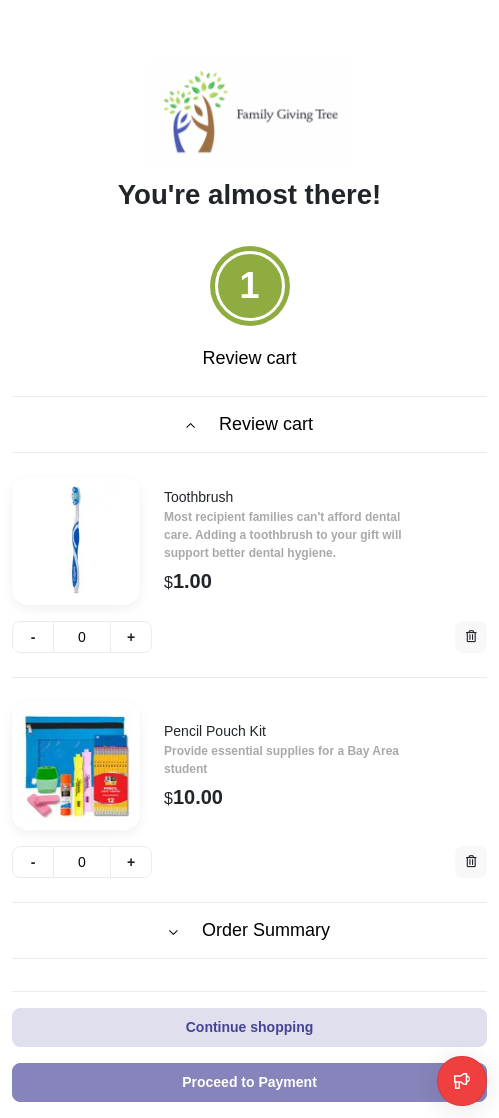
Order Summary (249, 930)
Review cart (249, 424)
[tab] (249, 311)
